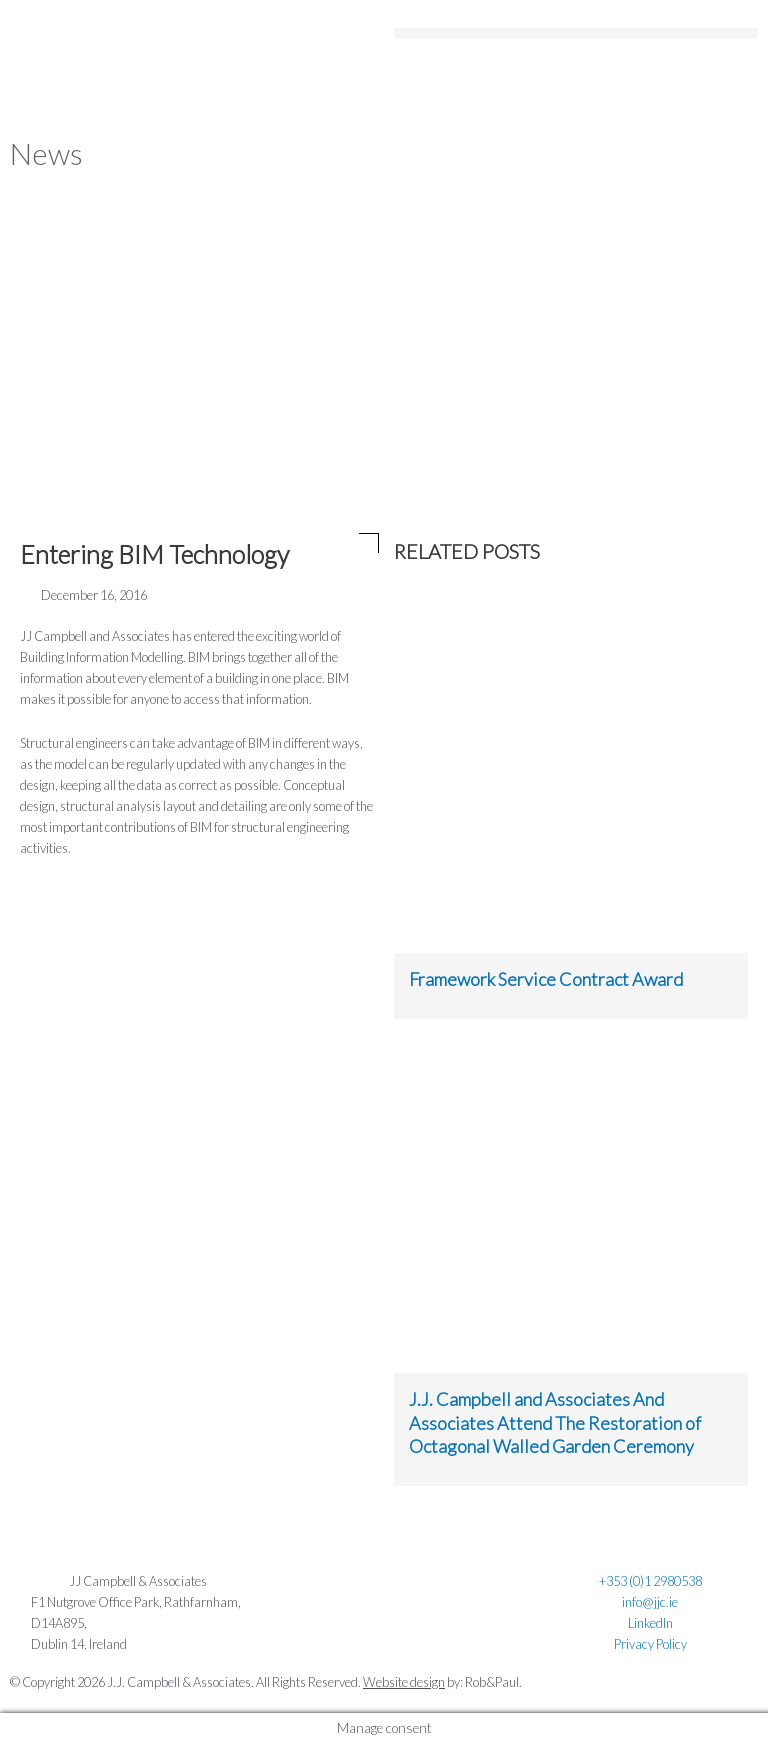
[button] (576, 17)
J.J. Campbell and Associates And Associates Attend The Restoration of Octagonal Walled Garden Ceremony (555, 1422)
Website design (404, 1682)
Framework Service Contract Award (546, 979)
